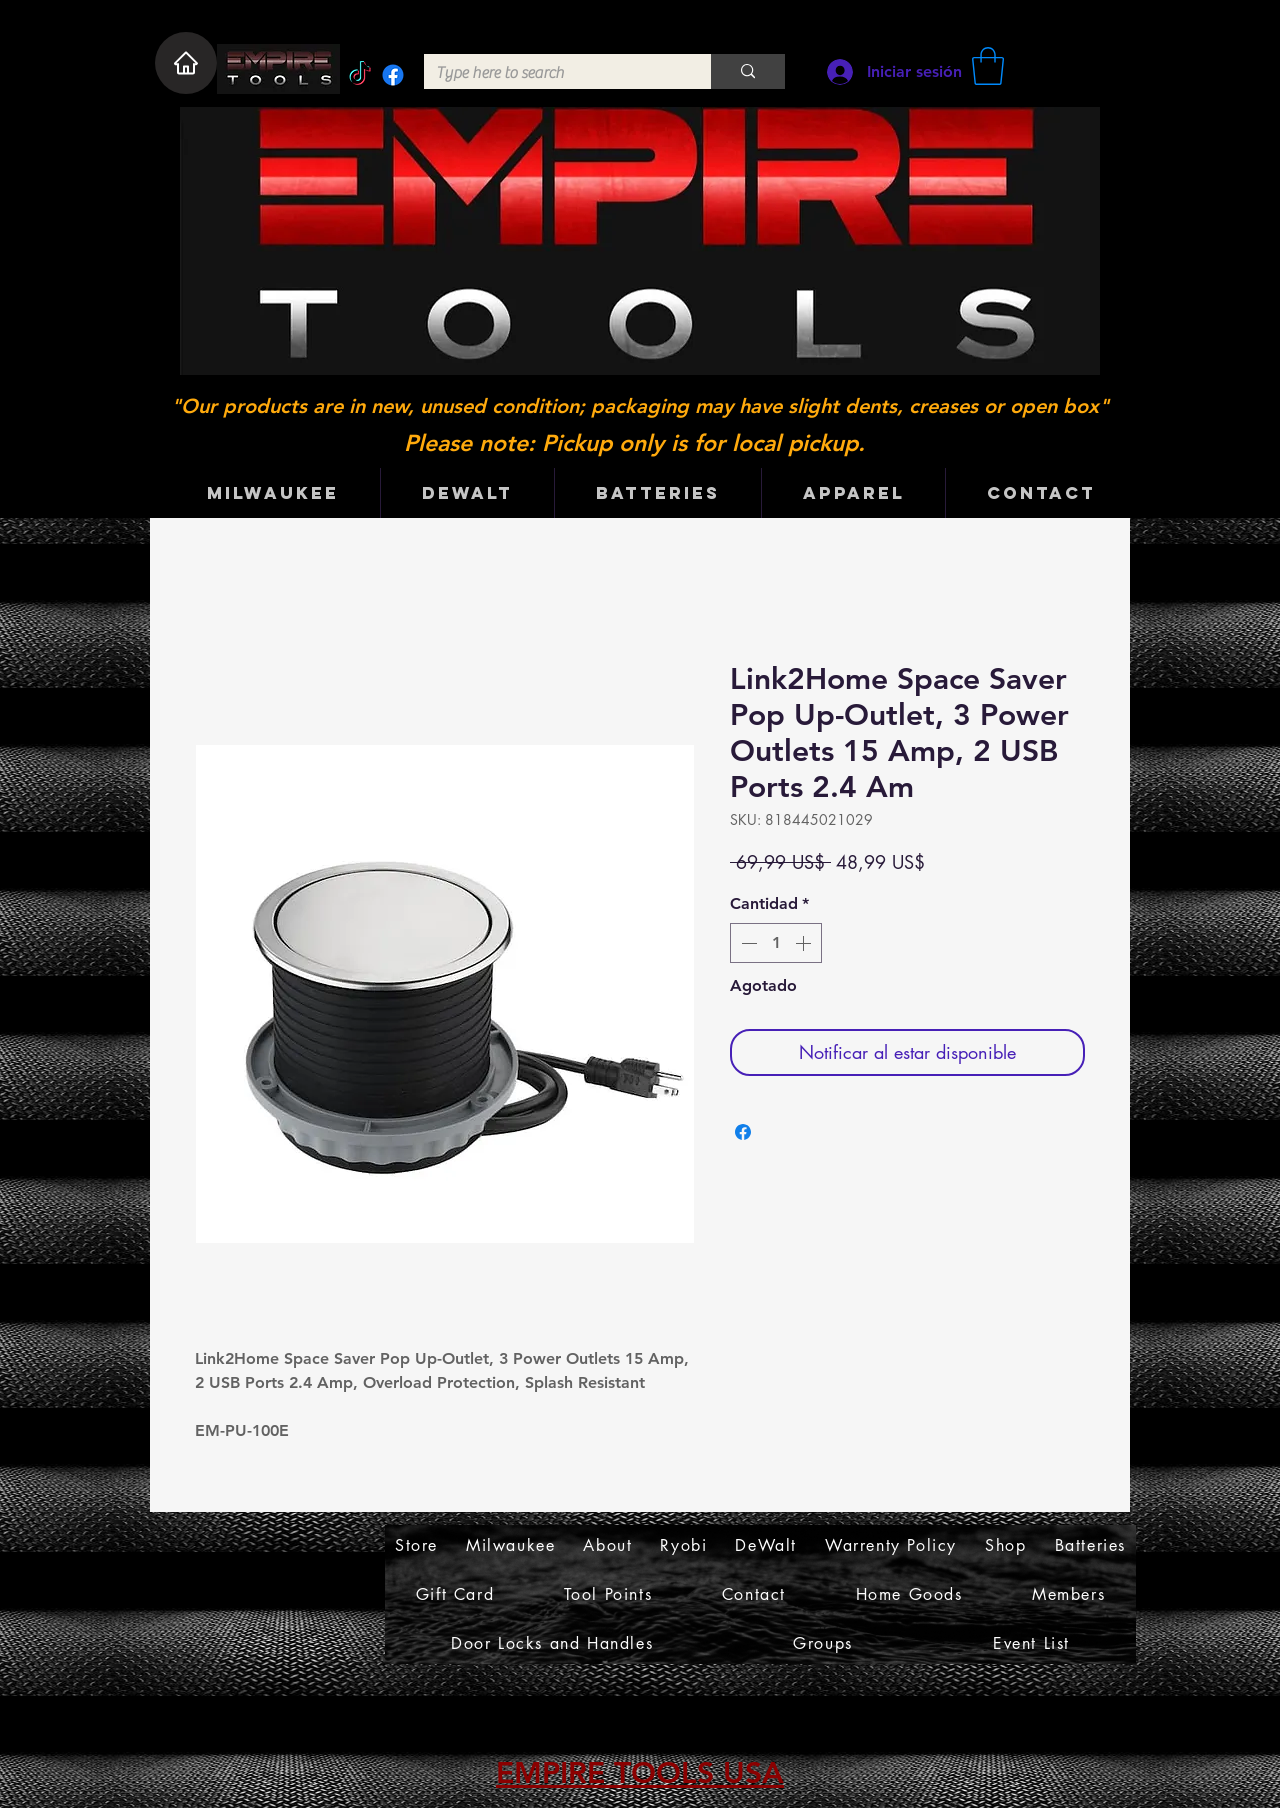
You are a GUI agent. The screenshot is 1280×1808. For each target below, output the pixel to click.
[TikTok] (360, 75)
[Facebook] (393, 75)
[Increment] (805, 943)
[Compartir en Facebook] (743, 1132)
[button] (988, 66)
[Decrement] (747, 943)
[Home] (186, 63)
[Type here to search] (552, 73)
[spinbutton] (776, 943)
